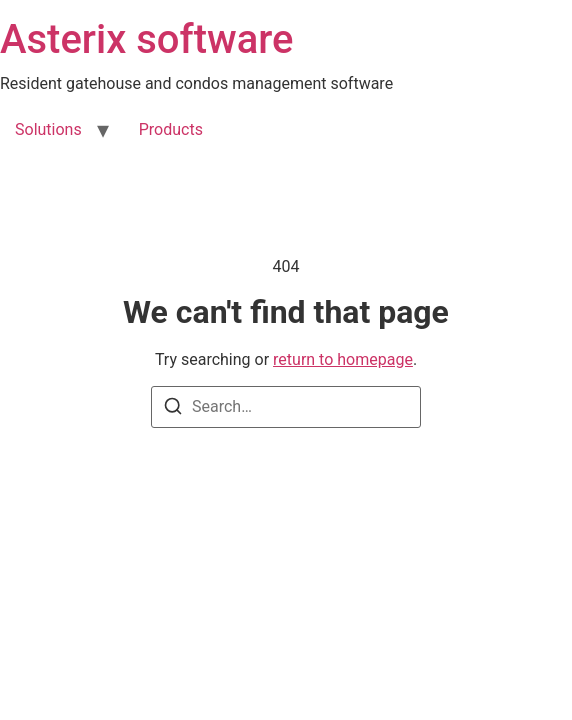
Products (171, 129)
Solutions (48, 129)
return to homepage (343, 359)
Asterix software (146, 39)
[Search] (173, 409)
